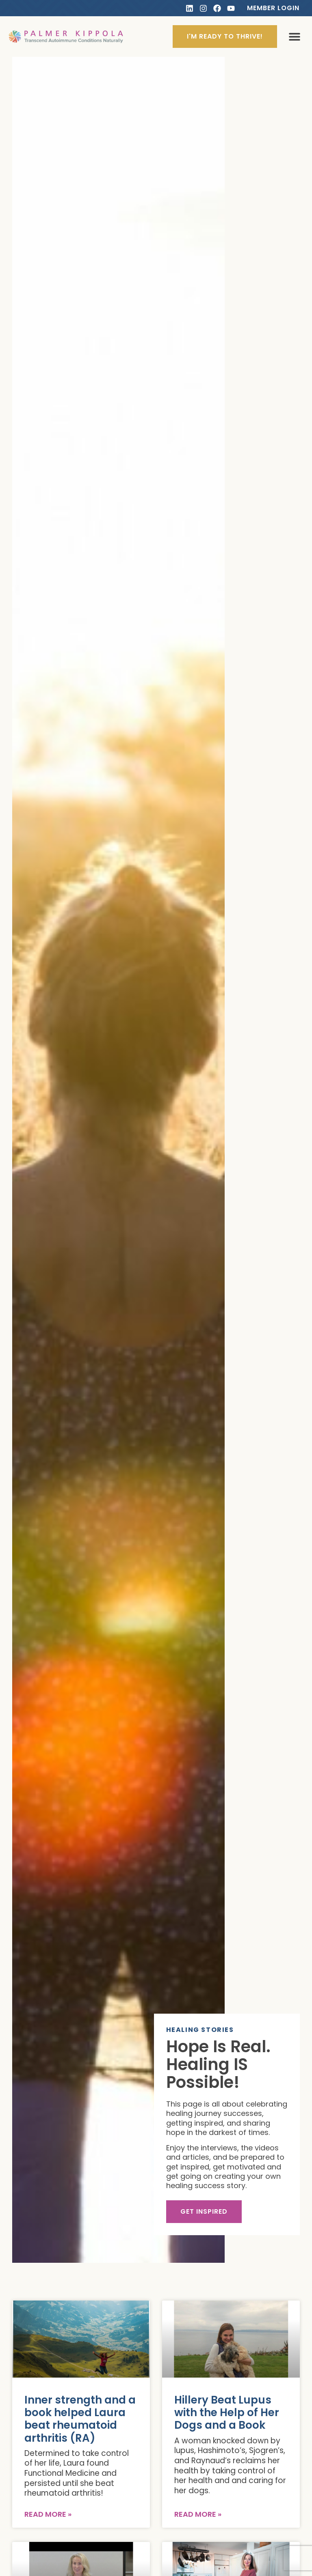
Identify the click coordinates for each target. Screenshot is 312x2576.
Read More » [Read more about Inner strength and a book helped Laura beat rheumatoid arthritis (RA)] (48, 2514)
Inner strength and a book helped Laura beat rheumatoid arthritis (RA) (80, 2419)
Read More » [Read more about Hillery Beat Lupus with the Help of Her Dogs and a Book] (197, 2514)
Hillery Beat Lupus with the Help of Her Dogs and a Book (226, 2412)
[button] (294, 37)
